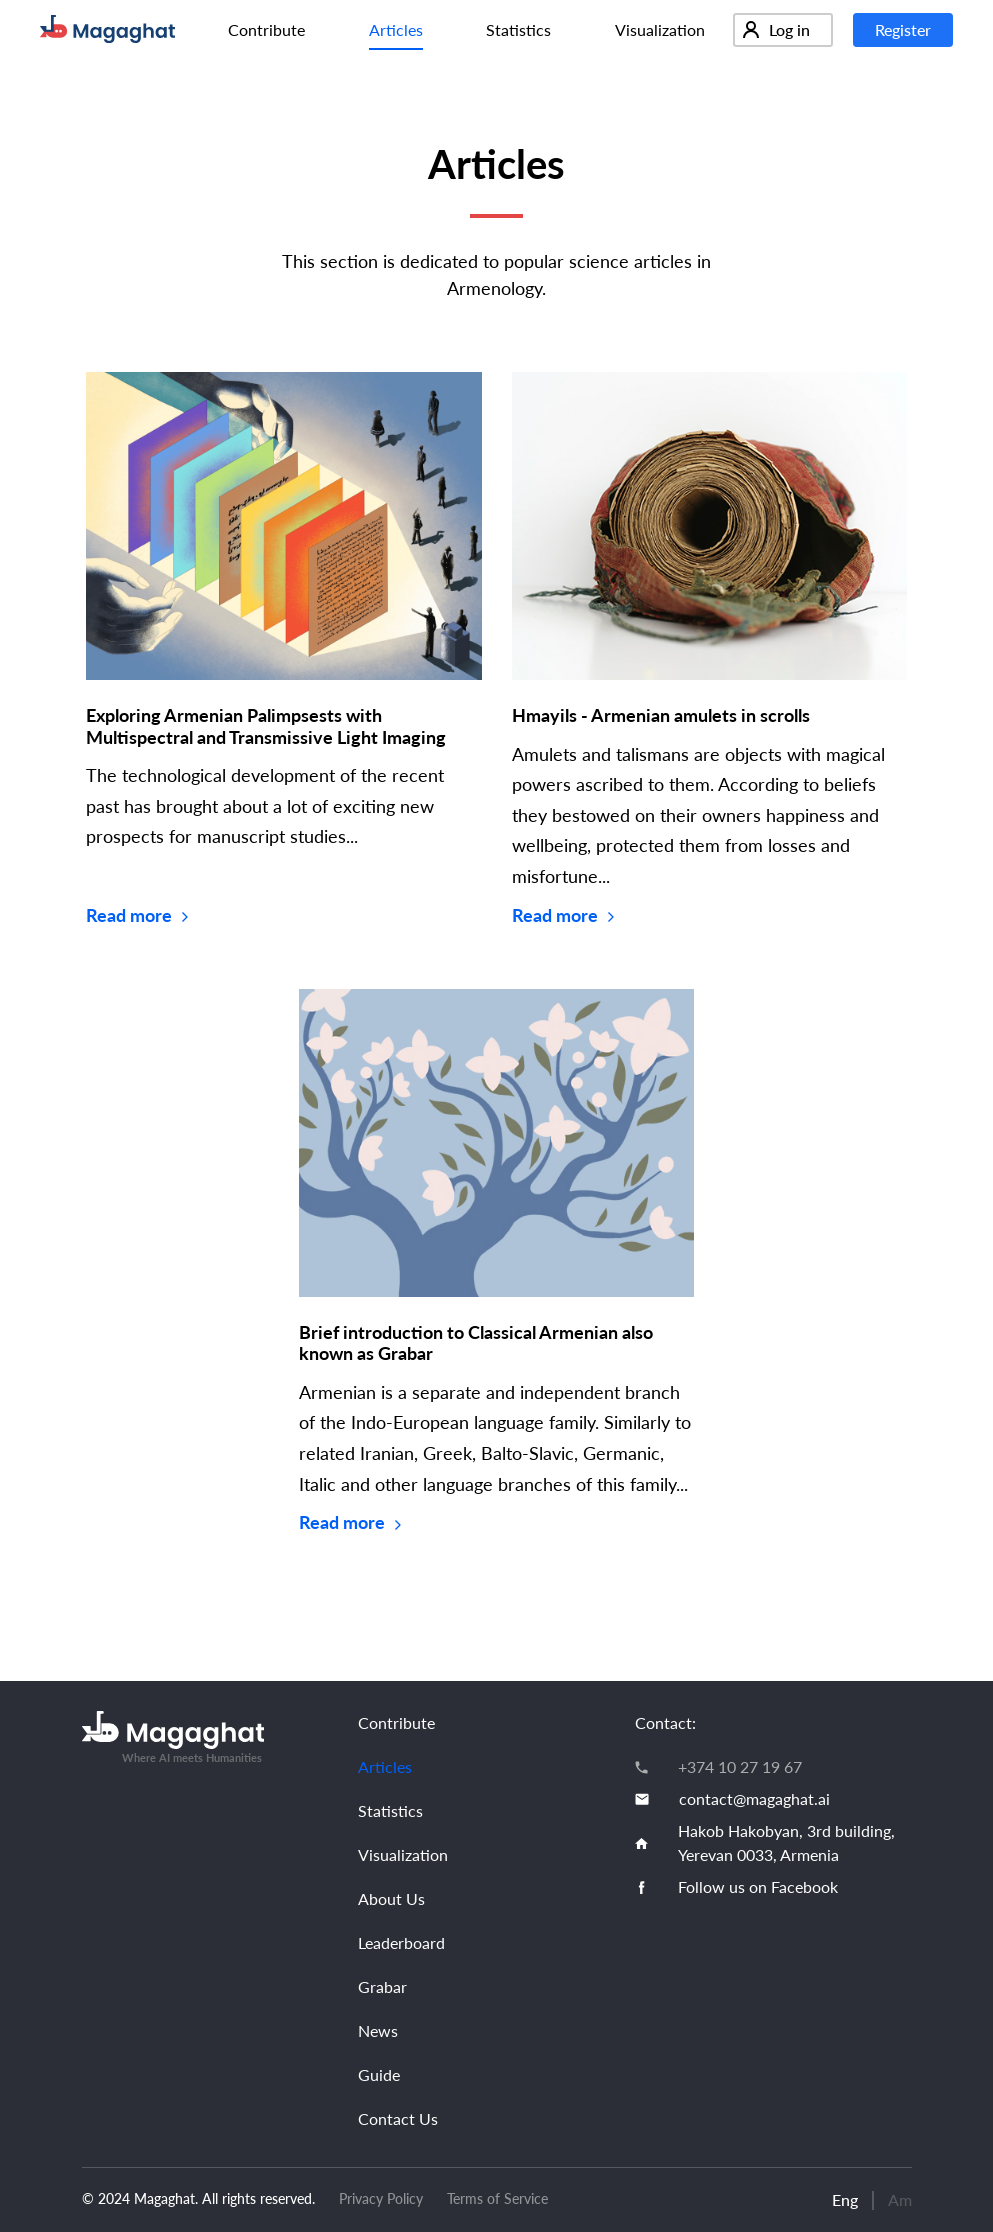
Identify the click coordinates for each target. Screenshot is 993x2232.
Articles (396, 29)
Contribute (266, 29)
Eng (845, 2199)
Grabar (382, 1986)
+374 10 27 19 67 (740, 1766)
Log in (776, 29)
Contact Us (398, 2118)
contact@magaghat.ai (754, 1798)
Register (903, 29)
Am (900, 2199)
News (378, 2030)
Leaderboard (401, 1942)
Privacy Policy (381, 2198)
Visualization (660, 29)
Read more (137, 915)
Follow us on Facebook (758, 1886)
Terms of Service (497, 2198)
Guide (379, 2074)
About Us (391, 1898)
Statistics (518, 29)
